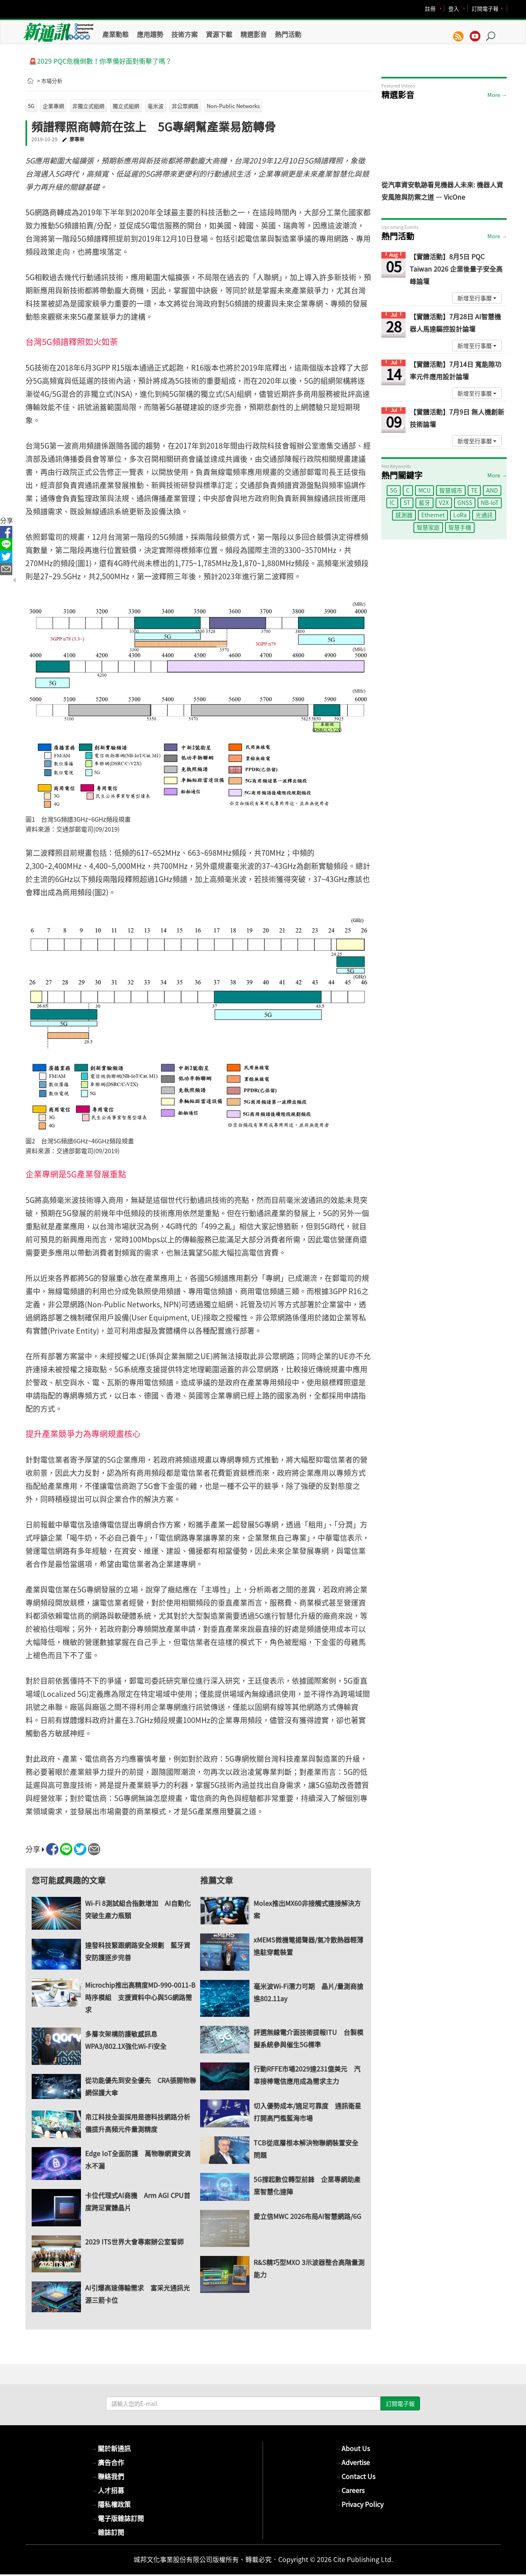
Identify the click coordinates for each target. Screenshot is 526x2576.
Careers (350, 2490)
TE (474, 490)
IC (392, 502)
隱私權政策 (111, 2504)
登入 (453, 8)
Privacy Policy (359, 2504)
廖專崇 (76, 139)
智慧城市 (450, 490)
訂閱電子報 (485, 8)
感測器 (404, 515)
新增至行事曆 (476, 298)
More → (497, 95)
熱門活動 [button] (288, 34)
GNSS (464, 502)
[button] (493, 32)
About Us (352, 2448)
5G (31, 106)
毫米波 (156, 106)
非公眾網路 (185, 106)
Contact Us (355, 2476)
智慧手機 (459, 527)
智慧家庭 (428, 527)
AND (492, 490)
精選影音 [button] (253, 34)
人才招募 (107, 2490)
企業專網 (53, 106)
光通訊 (484, 515)
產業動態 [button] (115, 34)
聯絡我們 (107, 2476)
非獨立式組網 (88, 106)
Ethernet (433, 515)
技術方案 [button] (184, 34)
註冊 (430, 8)
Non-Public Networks (233, 106)
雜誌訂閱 (107, 2532)
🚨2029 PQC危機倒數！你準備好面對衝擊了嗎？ (100, 61)
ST (407, 502)
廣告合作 (107, 2462)
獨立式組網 (126, 106)
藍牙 (424, 502)
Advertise (352, 2462)
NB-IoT (489, 502)
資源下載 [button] (219, 34)
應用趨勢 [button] (150, 34)
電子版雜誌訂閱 (117, 2518)
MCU (424, 490)
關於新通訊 (111, 2448)
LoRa (460, 515)
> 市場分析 (49, 81)
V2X (444, 502)
